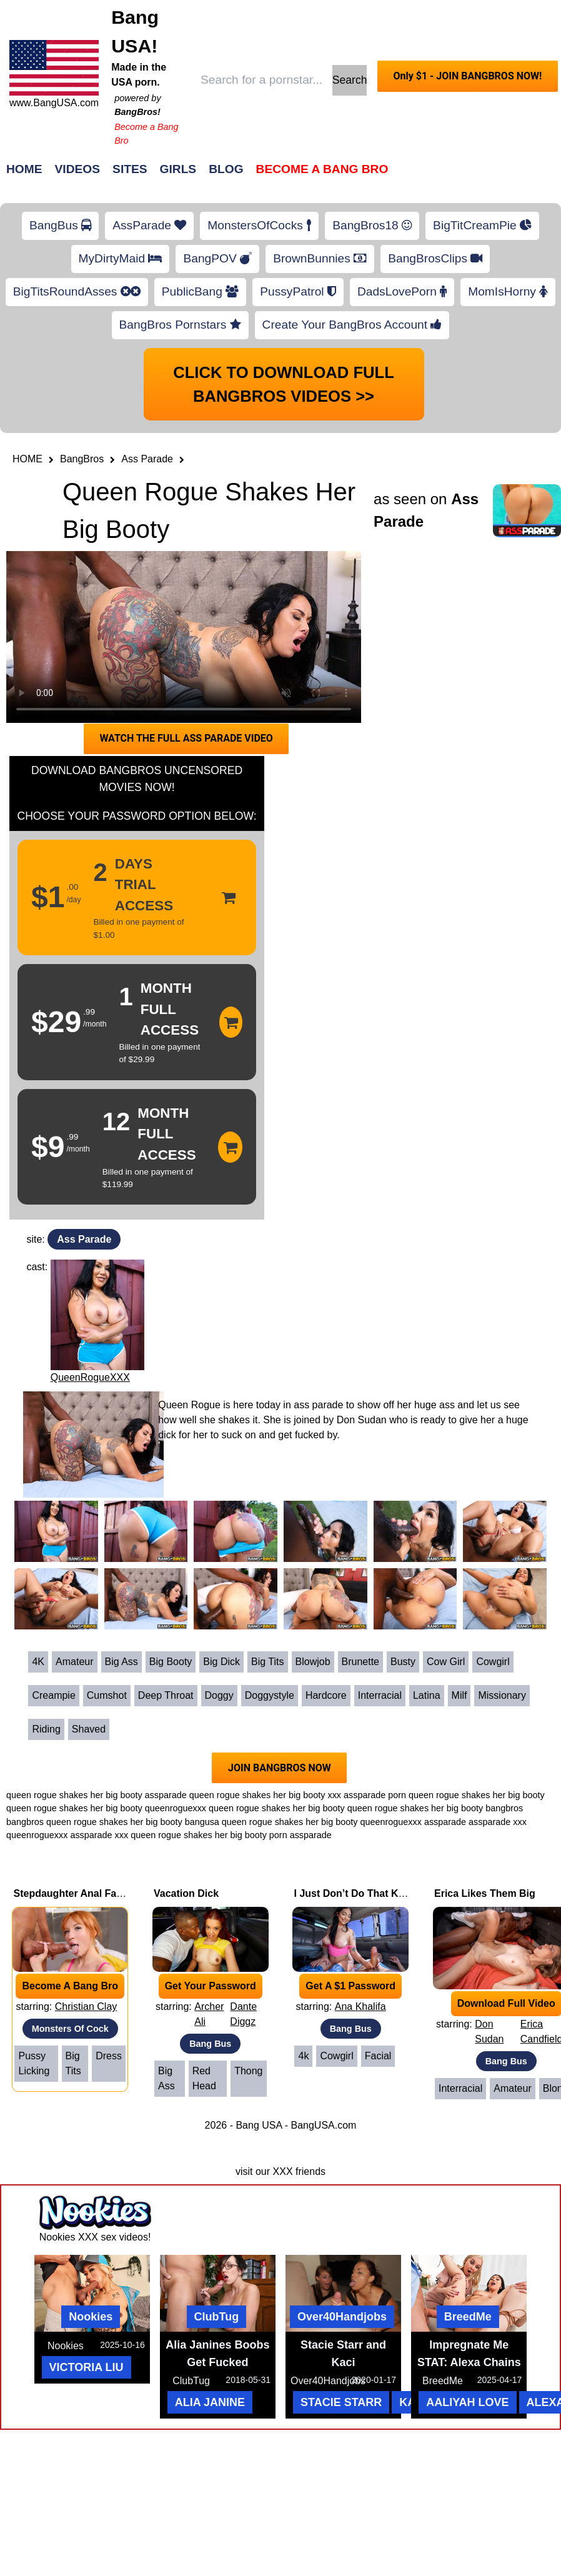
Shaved (89, 1729)
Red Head (204, 2078)
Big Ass (121, 1661)
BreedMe (468, 2316)
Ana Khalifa (360, 2006)
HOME (27, 459)
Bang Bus (210, 2044)
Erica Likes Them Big (484, 1893)
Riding (46, 1729)
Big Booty (170, 1661)
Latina (426, 1695)
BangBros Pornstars (180, 324)
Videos (78, 169)
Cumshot (107, 1695)
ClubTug (216, 2316)
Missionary (501, 1695)
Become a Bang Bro (322, 169)
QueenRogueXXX (90, 1377)
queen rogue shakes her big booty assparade (96, 1795)
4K (38, 1661)
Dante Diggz (243, 2014)
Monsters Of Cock (70, 2029)
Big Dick (221, 1661)
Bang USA (259, 2125)
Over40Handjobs (342, 2316)
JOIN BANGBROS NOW (279, 1768)
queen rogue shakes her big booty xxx (265, 1795)
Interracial (380, 1695)
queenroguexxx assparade (413, 1822)
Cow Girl (446, 1661)
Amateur (74, 1661)
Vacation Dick (186, 1893)
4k (303, 2056)
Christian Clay (86, 2006)
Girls (178, 169)
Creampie (53, 1695)
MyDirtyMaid (120, 258)
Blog (226, 169)
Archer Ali (209, 2014)
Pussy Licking (33, 2063)
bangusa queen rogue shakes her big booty (271, 1822)
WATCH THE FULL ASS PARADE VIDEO (185, 738)
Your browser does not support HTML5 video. (183, 637)
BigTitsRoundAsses (77, 291)
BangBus (60, 225)
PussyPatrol (298, 291)
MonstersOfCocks (259, 225)
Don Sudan (489, 2031)
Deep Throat (166, 1695)
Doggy (219, 1695)
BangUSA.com (323, 2125)
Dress (109, 2056)
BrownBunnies (320, 258)
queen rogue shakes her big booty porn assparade (231, 1835)
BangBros (82, 459)
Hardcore (326, 1695)
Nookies (90, 2316)
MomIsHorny (508, 291)
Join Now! (477, 175)
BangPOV (217, 258)
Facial (378, 2056)
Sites (129, 169)
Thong (248, 2071)
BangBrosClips (435, 258)
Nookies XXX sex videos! (95, 2237)
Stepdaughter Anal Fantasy (77, 1893)
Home (24, 169)
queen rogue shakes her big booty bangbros (435, 1808)
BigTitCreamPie (482, 225)
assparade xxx (99, 1835)
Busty (402, 1661)
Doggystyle (269, 1695)
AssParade (149, 225)
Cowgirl (492, 1661)
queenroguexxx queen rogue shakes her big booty (245, 1808)
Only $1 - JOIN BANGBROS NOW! (467, 76)
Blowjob (312, 1661)
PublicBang (200, 291)
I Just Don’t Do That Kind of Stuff (372, 1893)
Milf (459, 1695)
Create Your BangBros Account (352, 324)
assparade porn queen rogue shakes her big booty (444, 1795)
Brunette (360, 1661)
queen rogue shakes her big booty (74, 1808)
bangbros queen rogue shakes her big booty (94, 1822)
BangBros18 (372, 225)
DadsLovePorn (402, 291)
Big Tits (267, 1661)
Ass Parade (147, 459)
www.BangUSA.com (54, 102)
